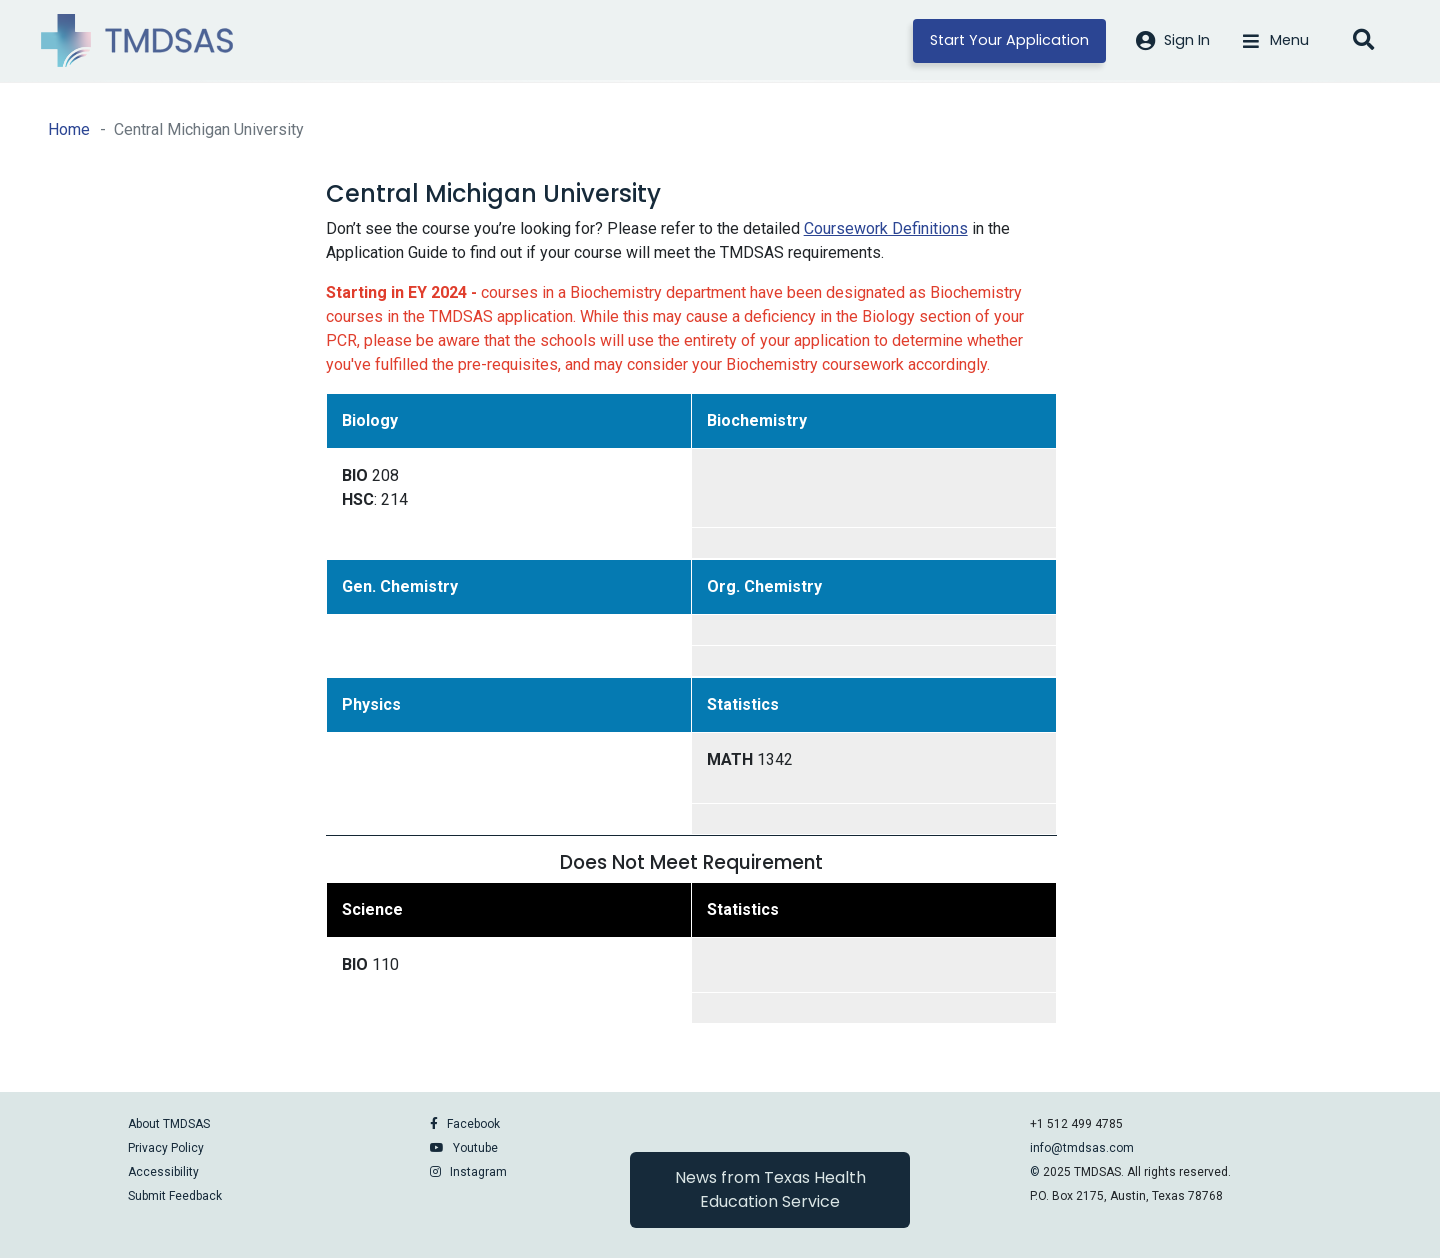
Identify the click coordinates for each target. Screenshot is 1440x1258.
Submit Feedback (175, 1196)
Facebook (473, 1124)
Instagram (478, 1172)
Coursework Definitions (886, 228)
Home (69, 129)
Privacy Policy (166, 1148)
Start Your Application (1009, 40)
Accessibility (163, 1172)
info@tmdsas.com (1082, 1148)
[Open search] (1363, 41)
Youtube (475, 1148)
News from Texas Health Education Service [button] (770, 1189)
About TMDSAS (169, 1124)
